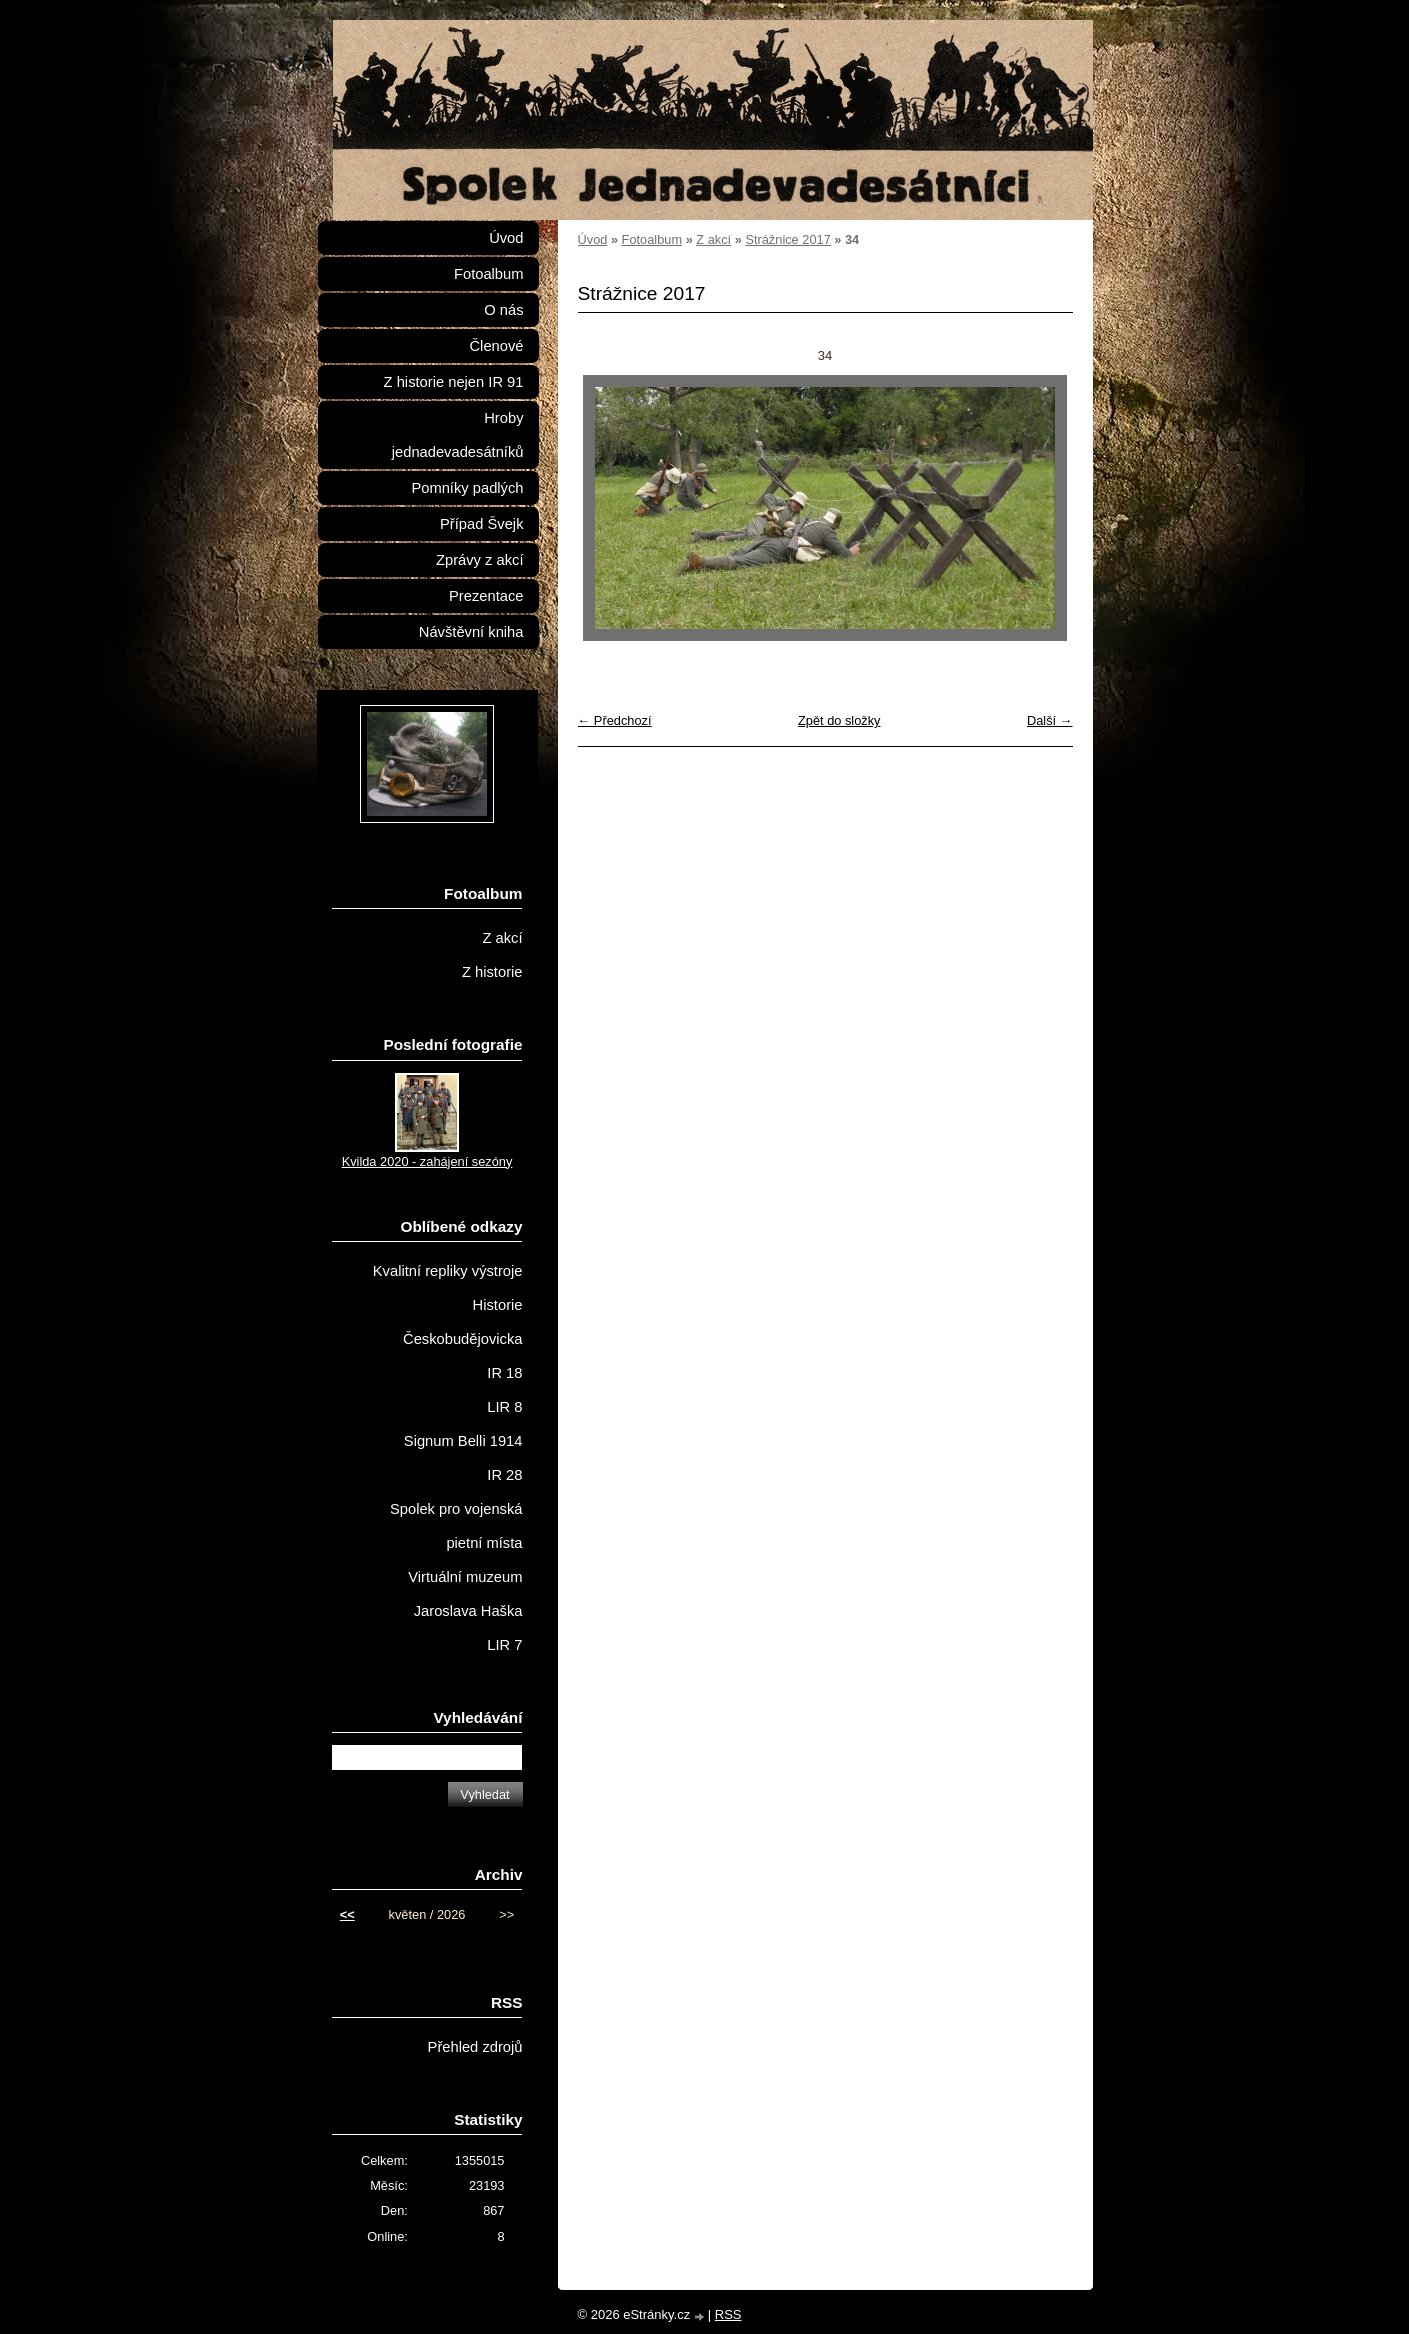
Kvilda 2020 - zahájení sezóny (427, 1161)
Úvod (593, 239)
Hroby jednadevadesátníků (458, 435)
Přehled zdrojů (475, 2047)
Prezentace (486, 596)
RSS (728, 2314)
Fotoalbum (652, 239)
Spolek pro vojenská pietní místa (456, 1526)
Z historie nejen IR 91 (454, 382)
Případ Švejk (481, 524)
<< (347, 1914)
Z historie (492, 972)
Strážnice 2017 (787, 239)
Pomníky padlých (467, 488)
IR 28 (504, 1475)
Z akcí (713, 239)
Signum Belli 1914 (463, 1441)
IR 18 (504, 1373)
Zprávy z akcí (480, 560)
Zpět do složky (839, 720)
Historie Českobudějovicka (462, 1322)
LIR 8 (504, 1407)
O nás (503, 310)
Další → (1050, 720)
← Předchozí (615, 720)
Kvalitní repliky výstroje (448, 1271)
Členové (496, 346)
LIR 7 (504, 1645)
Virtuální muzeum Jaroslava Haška (465, 1594)
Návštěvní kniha (471, 632)
